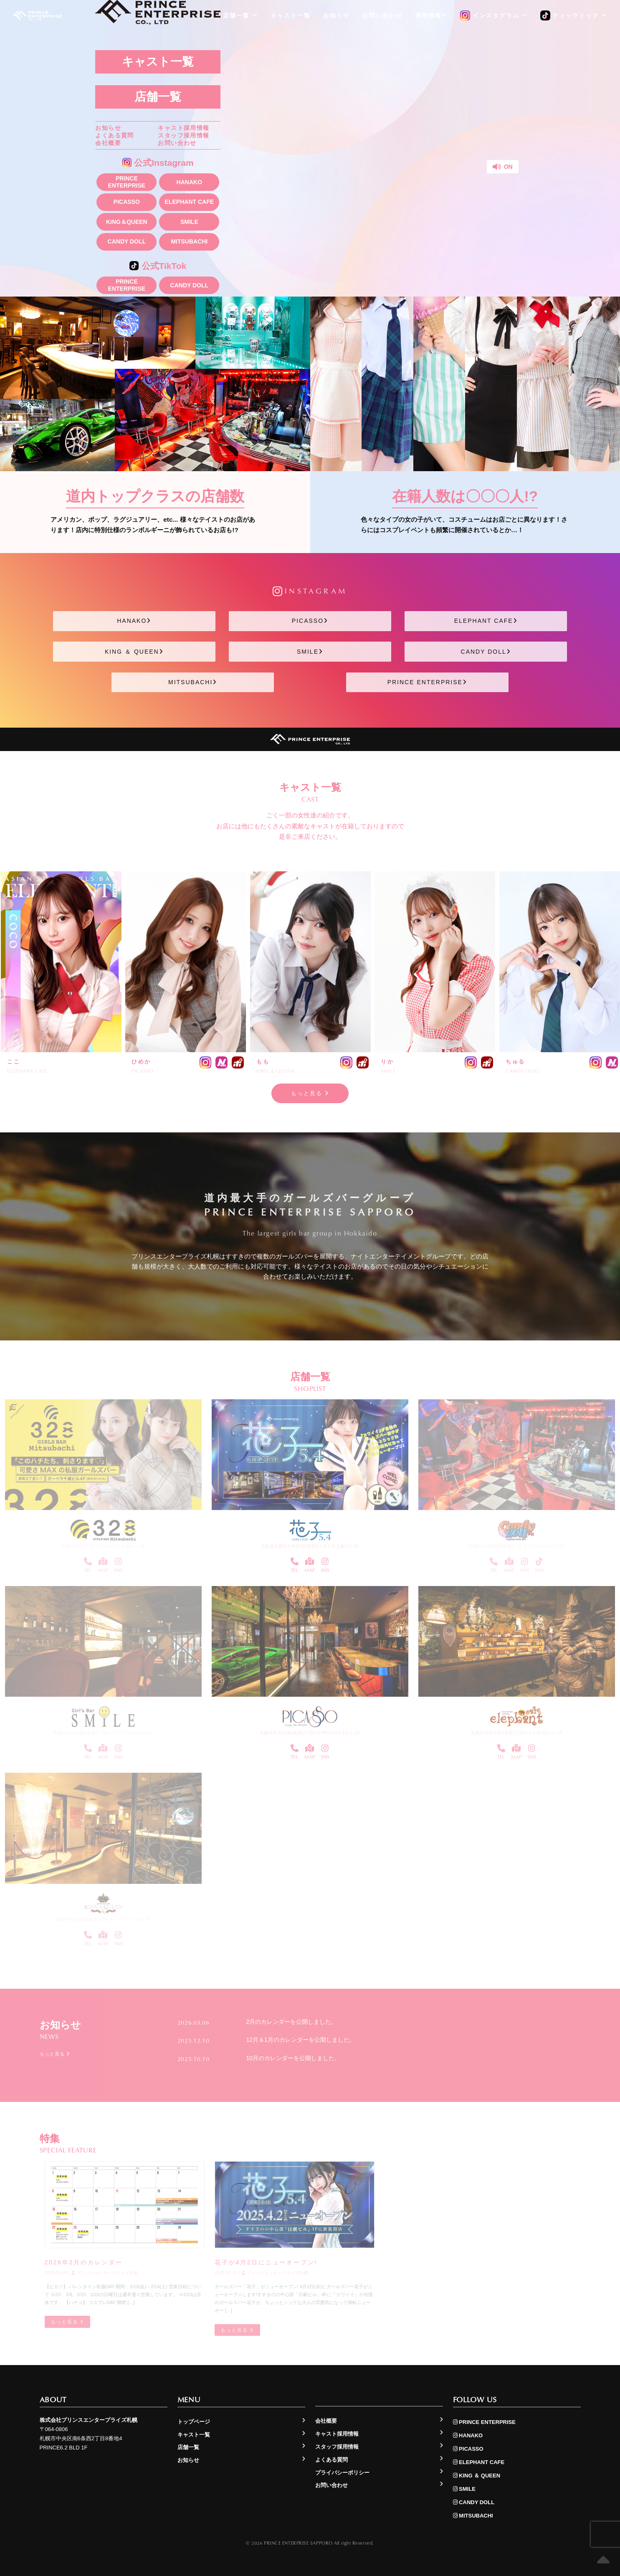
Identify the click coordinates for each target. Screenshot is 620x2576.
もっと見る (310, 1093)
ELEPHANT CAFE (189, 201)
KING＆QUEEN (126, 221)
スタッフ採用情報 (183, 135)
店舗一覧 (157, 96)
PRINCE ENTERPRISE (126, 182)
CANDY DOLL (127, 241)
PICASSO (127, 201)
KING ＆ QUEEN (134, 651)
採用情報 (431, 15)
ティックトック (574, 16)
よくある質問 (114, 135)
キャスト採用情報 (183, 128)
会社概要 (108, 143)
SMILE (189, 221)
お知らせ (108, 128)
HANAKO (189, 182)
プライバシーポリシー (342, 2472)
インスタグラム (494, 16)
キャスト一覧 (158, 61)
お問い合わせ (177, 143)
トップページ (193, 2422)
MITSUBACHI (189, 241)
